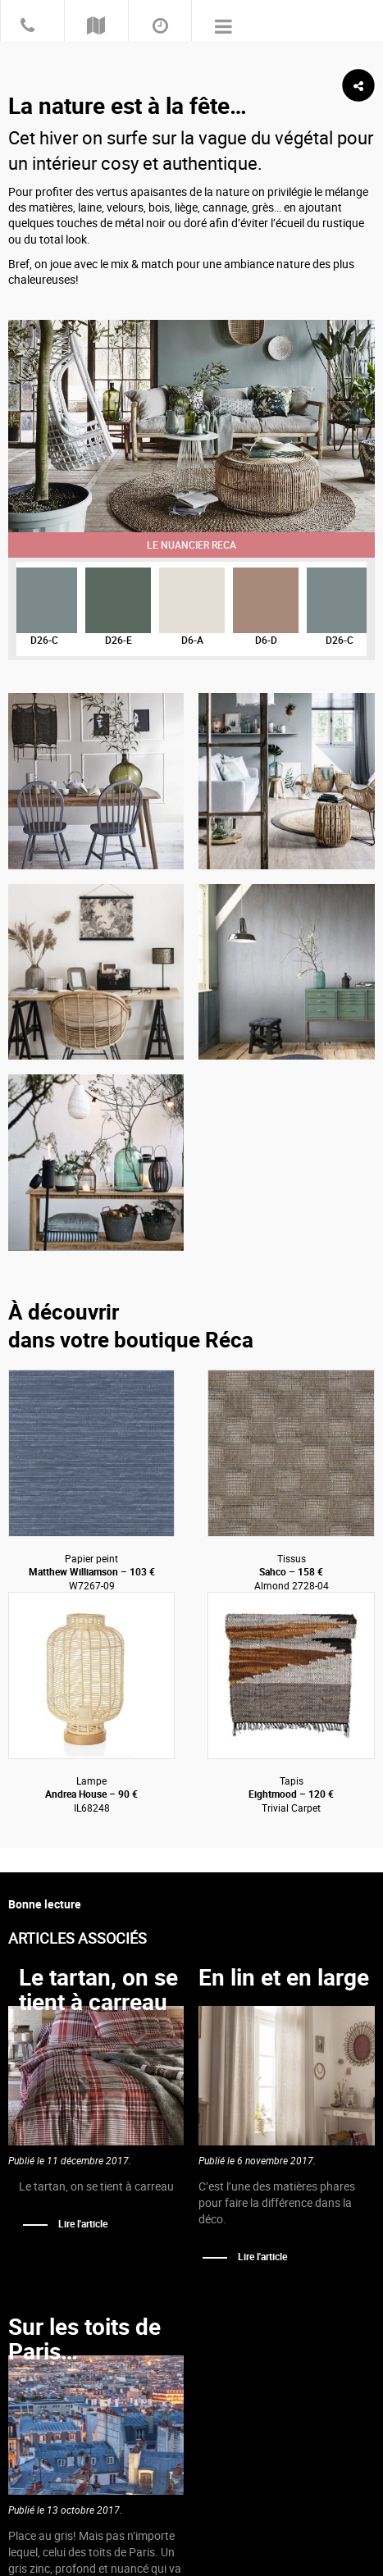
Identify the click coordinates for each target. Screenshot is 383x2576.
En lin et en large (283, 1977)
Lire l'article (82, 2223)
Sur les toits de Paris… (84, 2338)
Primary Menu (224, 25)
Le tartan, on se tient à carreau (98, 1989)
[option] (191, 425)
